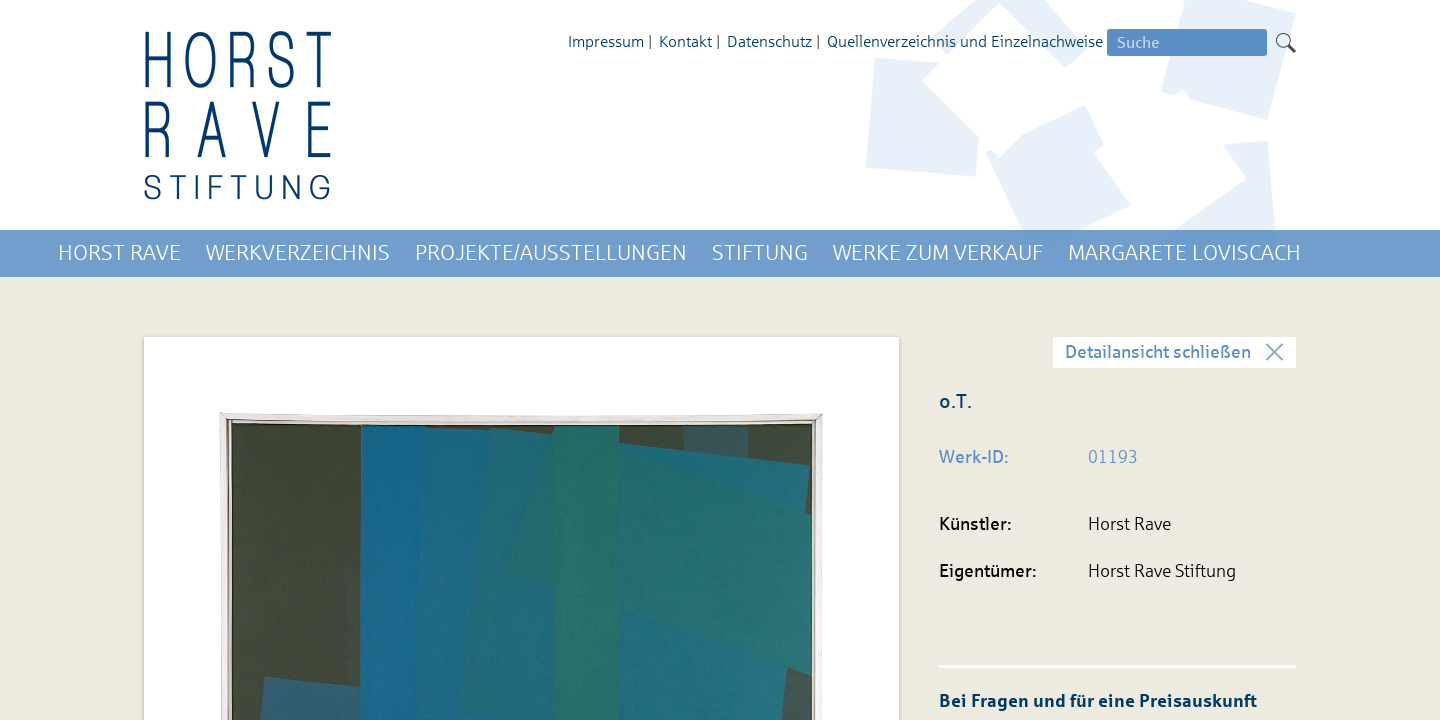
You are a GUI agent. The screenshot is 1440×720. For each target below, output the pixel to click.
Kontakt (685, 41)
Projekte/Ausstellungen (551, 253)
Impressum (606, 41)
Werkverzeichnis (298, 253)
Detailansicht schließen (1158, 352)
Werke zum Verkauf (938, 253)
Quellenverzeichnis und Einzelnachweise (965, 41)
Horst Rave (119, 253)
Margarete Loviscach (1184, 253)
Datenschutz (769, 41)
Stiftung (760, 253)
